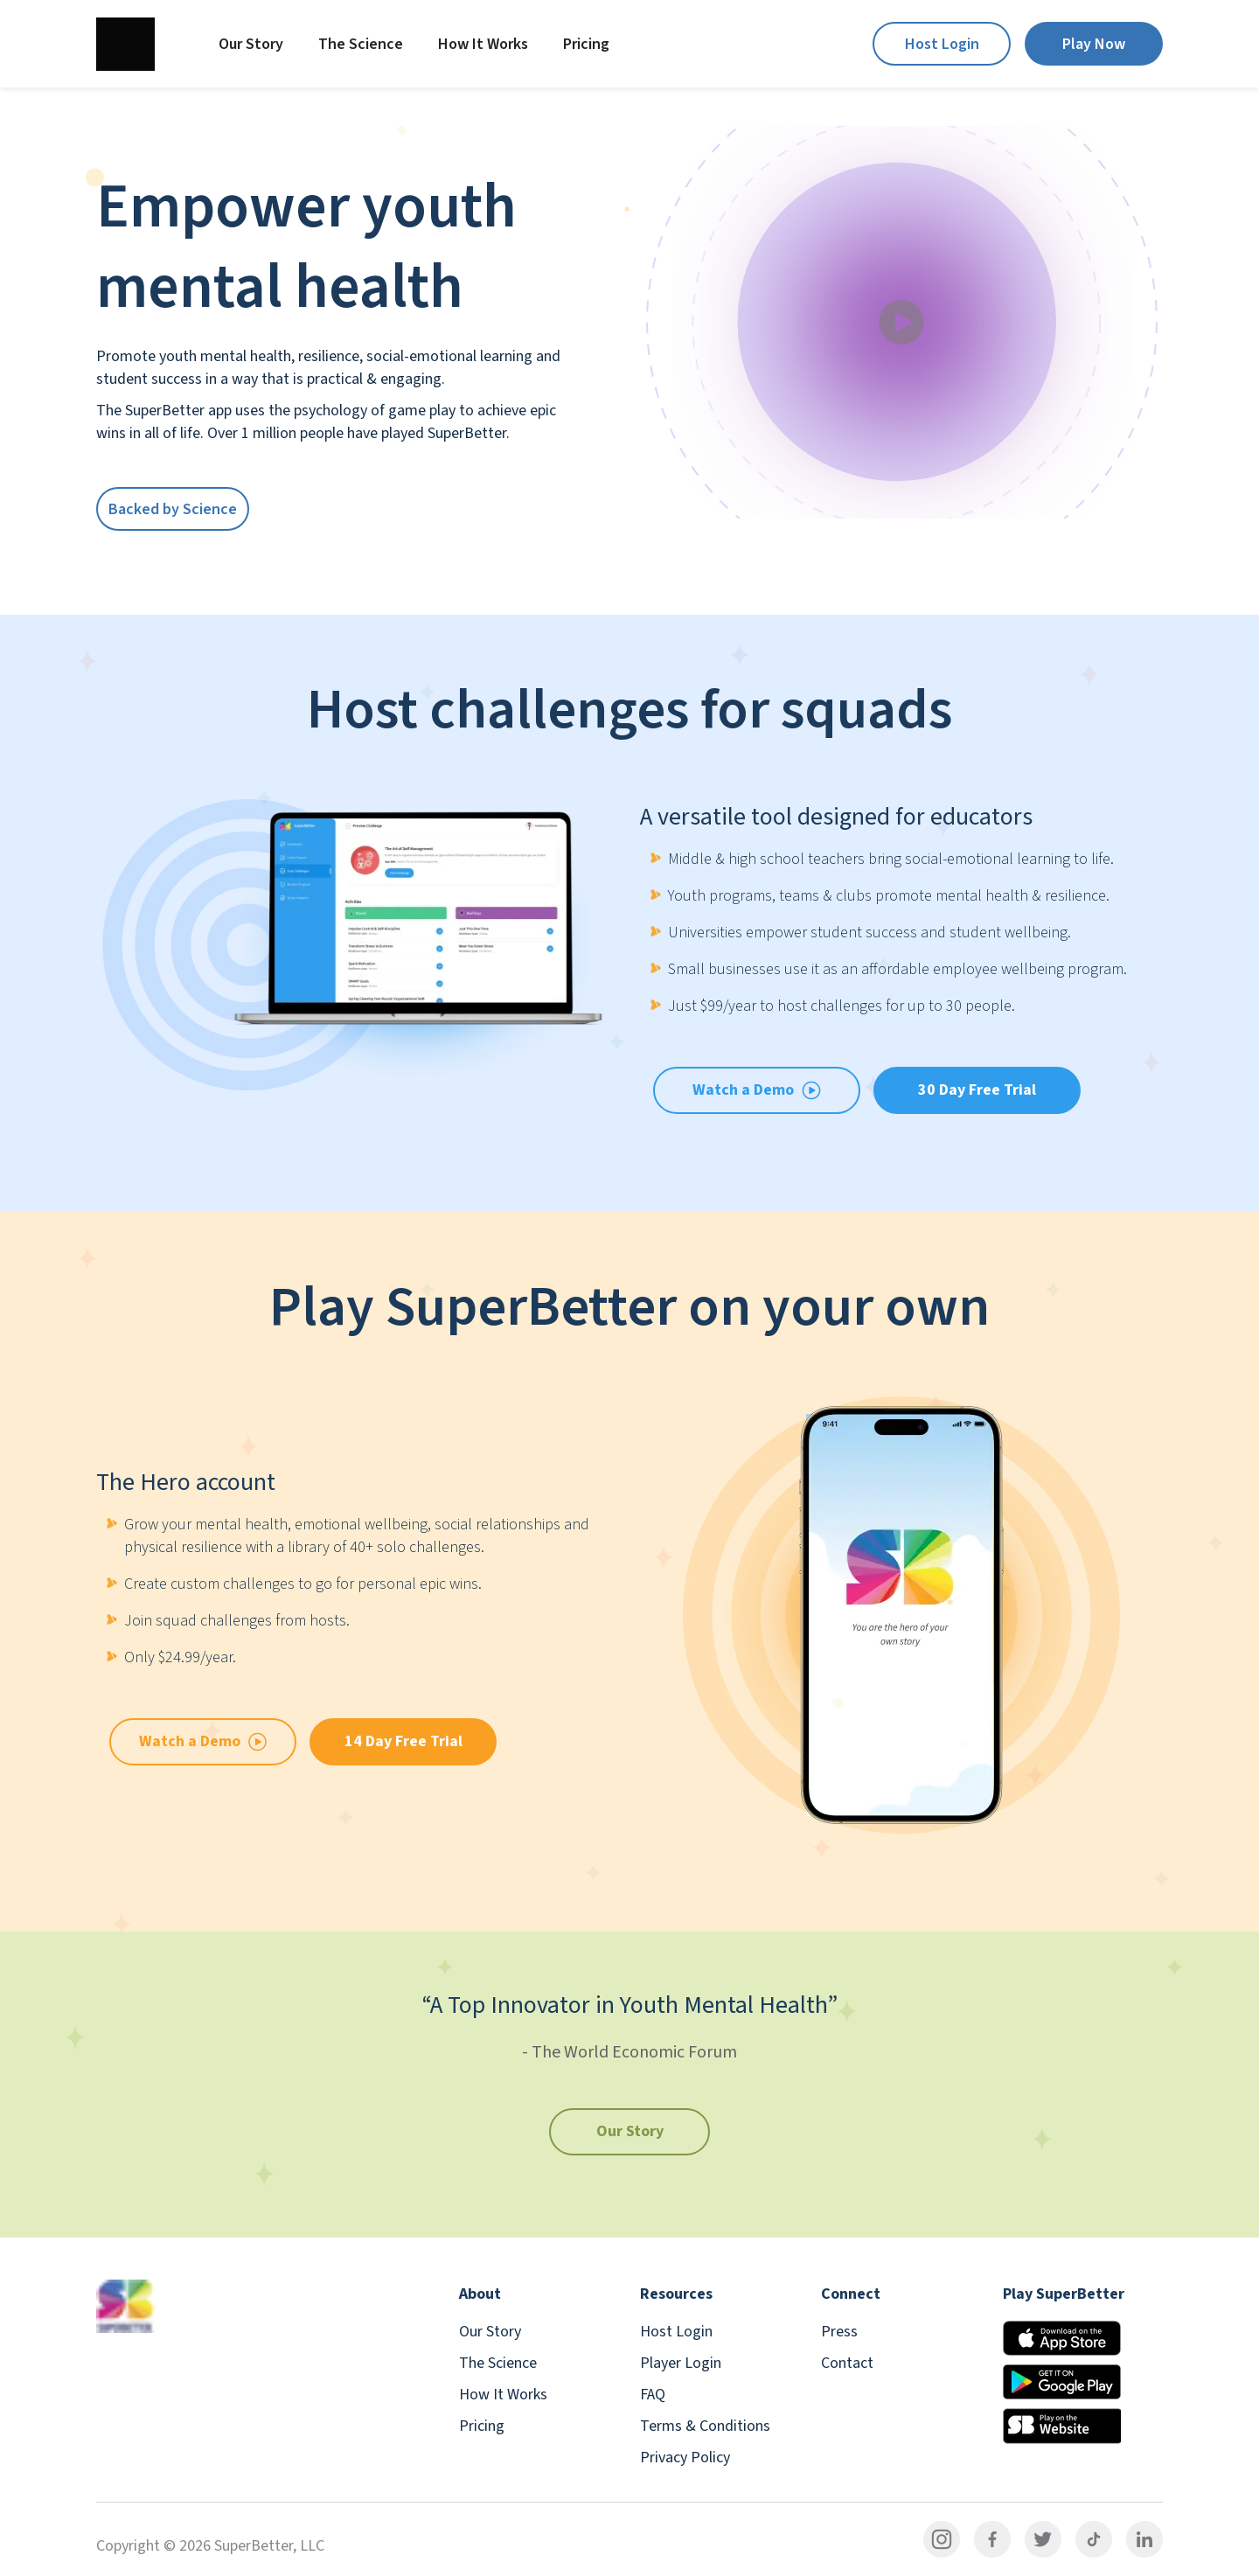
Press (839, 2332)
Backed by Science (172, 509)
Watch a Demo (203, 1741)
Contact (847, 2363)
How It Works (483, 44)
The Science (360, 44)
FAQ (652, 2394)
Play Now (1093, 44)
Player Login (680, 2363)
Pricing (586, 44)
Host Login (942, 44)
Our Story (251, 44)
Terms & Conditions (705, 2426)
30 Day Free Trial (977, 1090)
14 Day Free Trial (403, 1741)
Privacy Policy (685, 2457)
